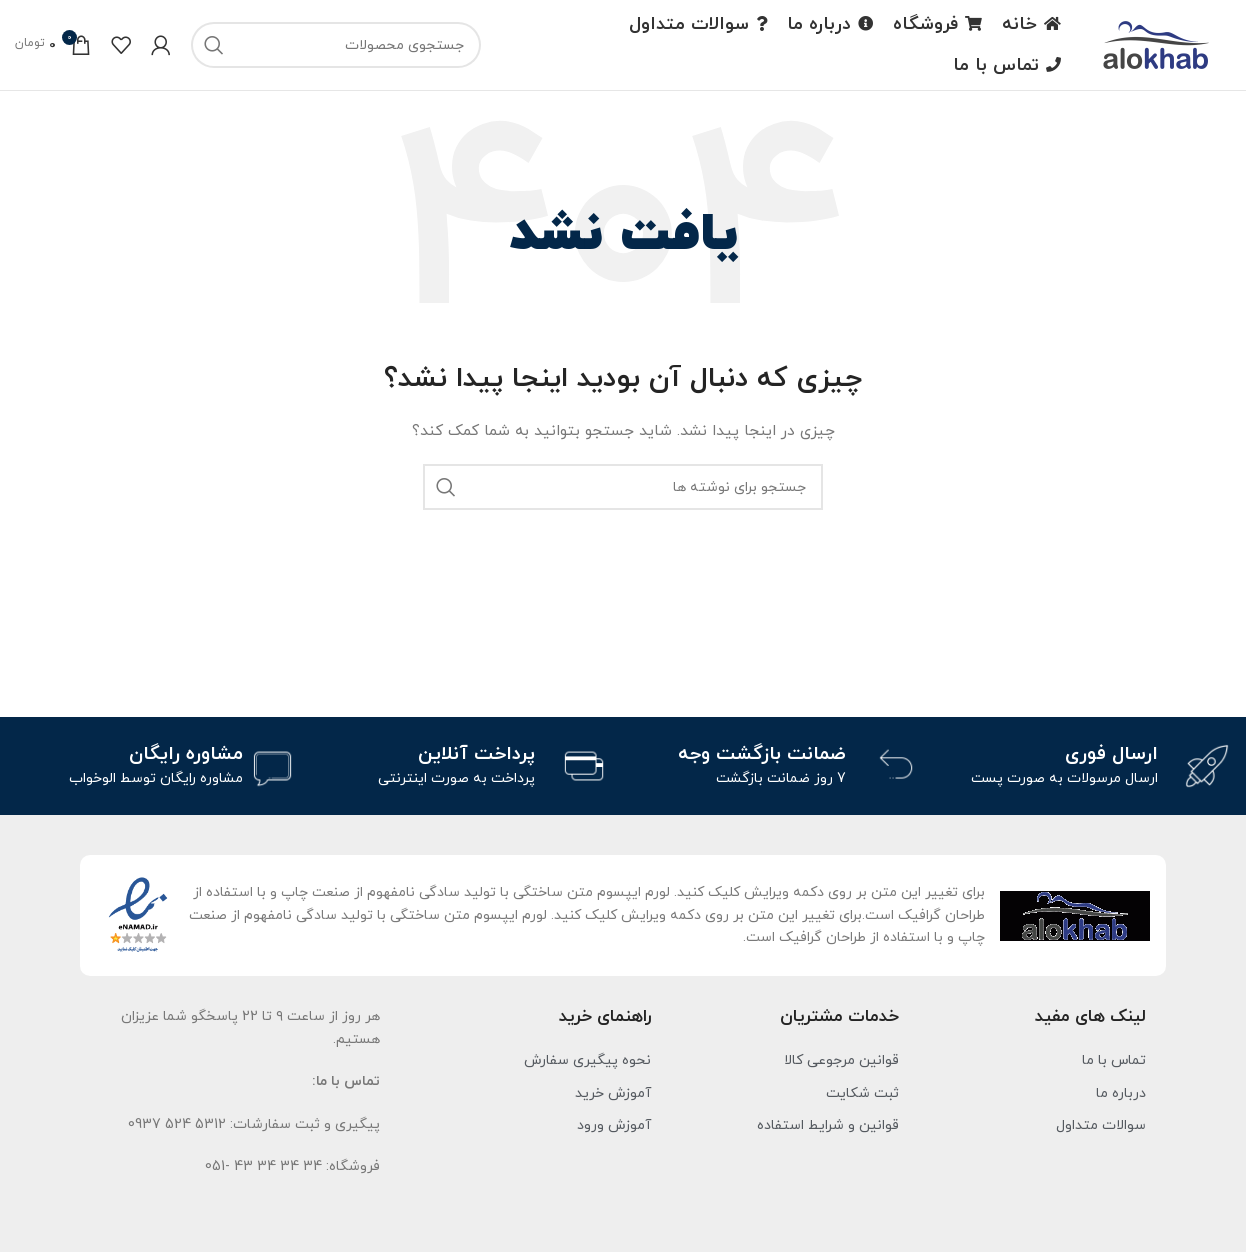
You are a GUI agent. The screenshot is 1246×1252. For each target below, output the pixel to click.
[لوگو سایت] (1156, 43)
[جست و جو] (336, 45)
